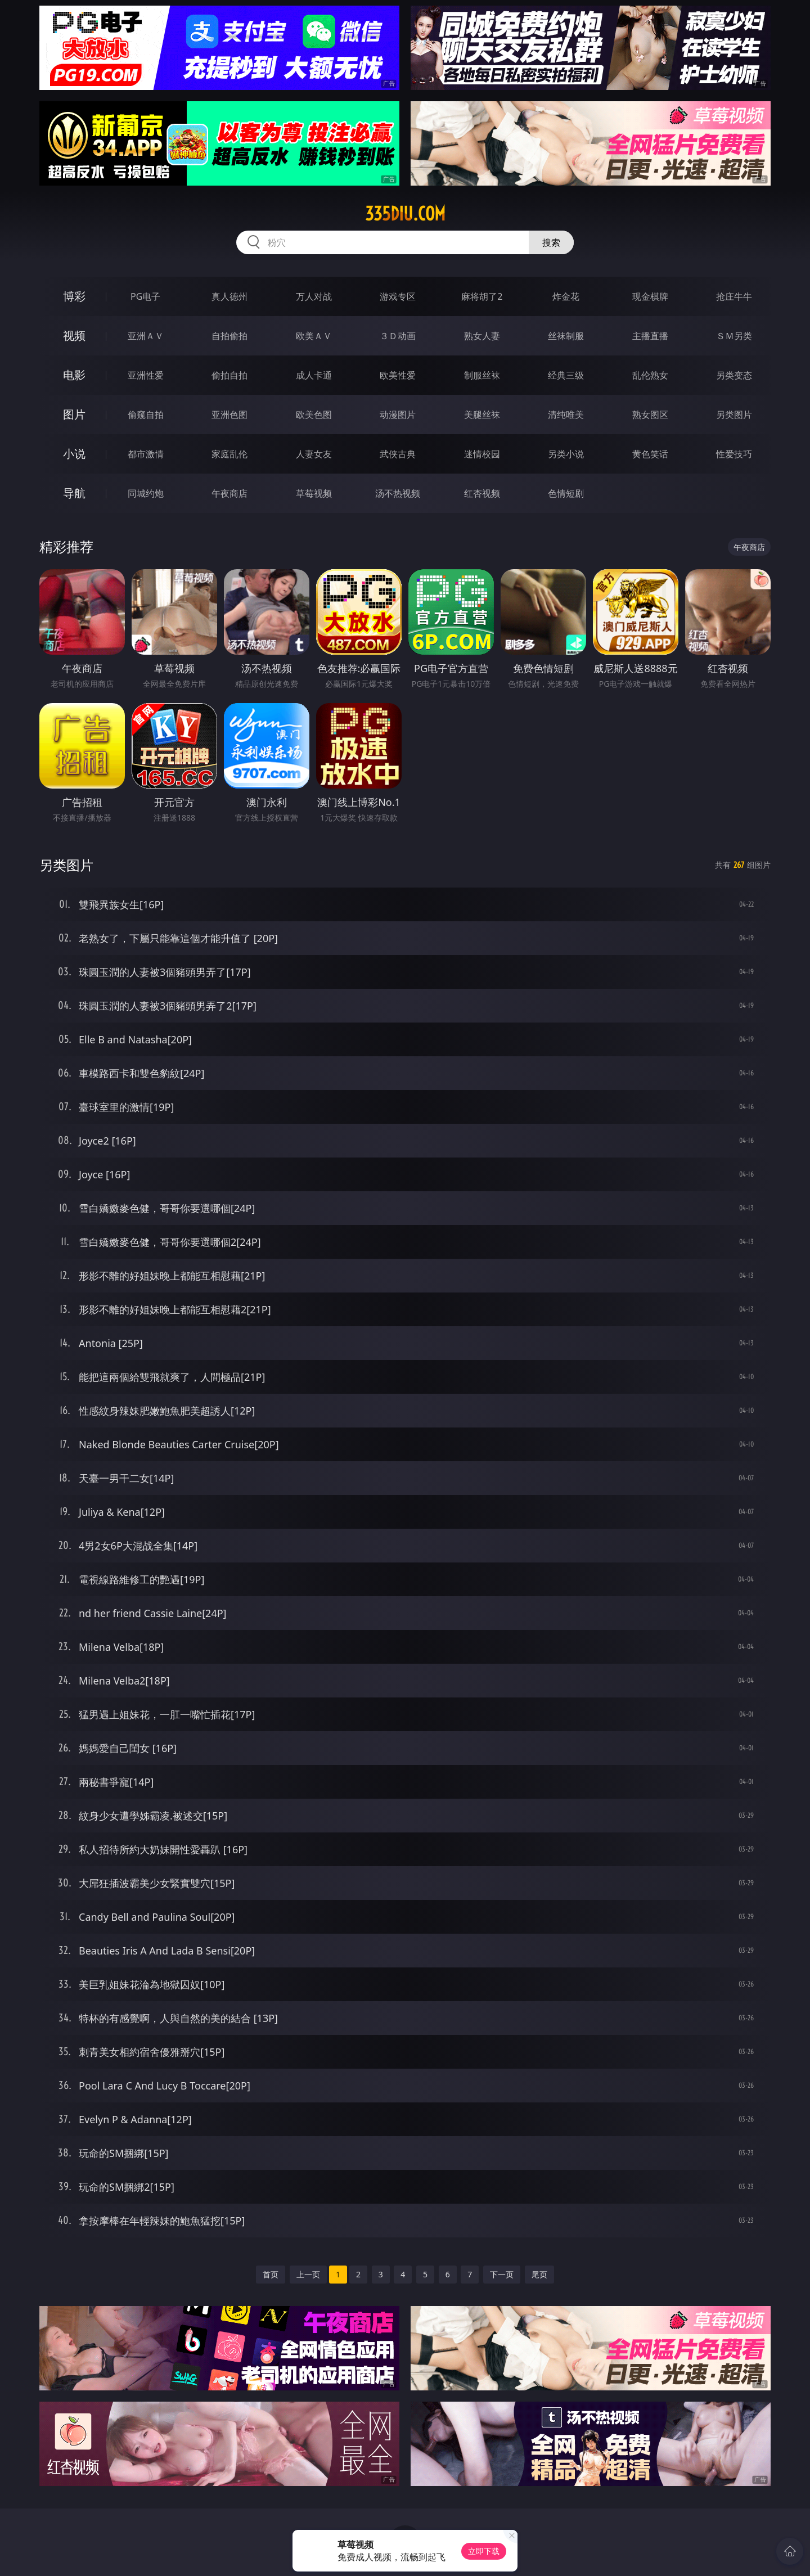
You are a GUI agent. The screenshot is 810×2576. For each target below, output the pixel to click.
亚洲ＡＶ (146, 336)
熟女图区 (650, 414)
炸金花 (565, 296)
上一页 (308, 2274)
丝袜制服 (566, 336)
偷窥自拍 (146, 414)
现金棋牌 (650, 296)
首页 (270, 2274)
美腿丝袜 (482, 414)
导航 (74, 493)
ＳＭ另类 (734, 336)
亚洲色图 (230, 414)
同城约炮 (146, 493)
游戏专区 (398, 296)
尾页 (539, 2274)
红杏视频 (482, 493)
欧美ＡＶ (314, 336)
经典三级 (566, 375)
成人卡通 (314, 375)
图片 (74, 414)
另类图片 (734, 414)
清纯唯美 (566, 414)
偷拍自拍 (230, 375)
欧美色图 (314, 414)
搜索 (551, 242)
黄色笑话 (650, 454)
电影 (74, 374)
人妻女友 (314, 454)
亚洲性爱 (146, 375)
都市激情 (146, 454)
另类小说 (566, 454)
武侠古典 (398, 454)
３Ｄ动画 (398, 336)
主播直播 (650, 336)
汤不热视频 (397, 493)
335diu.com (405, 213)
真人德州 (230, 296)
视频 (74, 335)
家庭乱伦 (230, 454)
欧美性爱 (398, 375)
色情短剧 (566, 493)
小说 (74, 453)
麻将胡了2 (481, 296)
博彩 (74, 296)
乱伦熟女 (650, 375)
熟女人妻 (482, 336)
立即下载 (484, 2551)
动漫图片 (398, 414)
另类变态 (734, 375)
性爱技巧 (734, 454)
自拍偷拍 (230, 336)
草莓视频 (314, 493)
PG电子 (145, 296)
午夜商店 (230, 493)
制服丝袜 (482, 375)
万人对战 (314, 296)
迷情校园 (482, 454)
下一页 (502, 2274)
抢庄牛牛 (734, 296)
